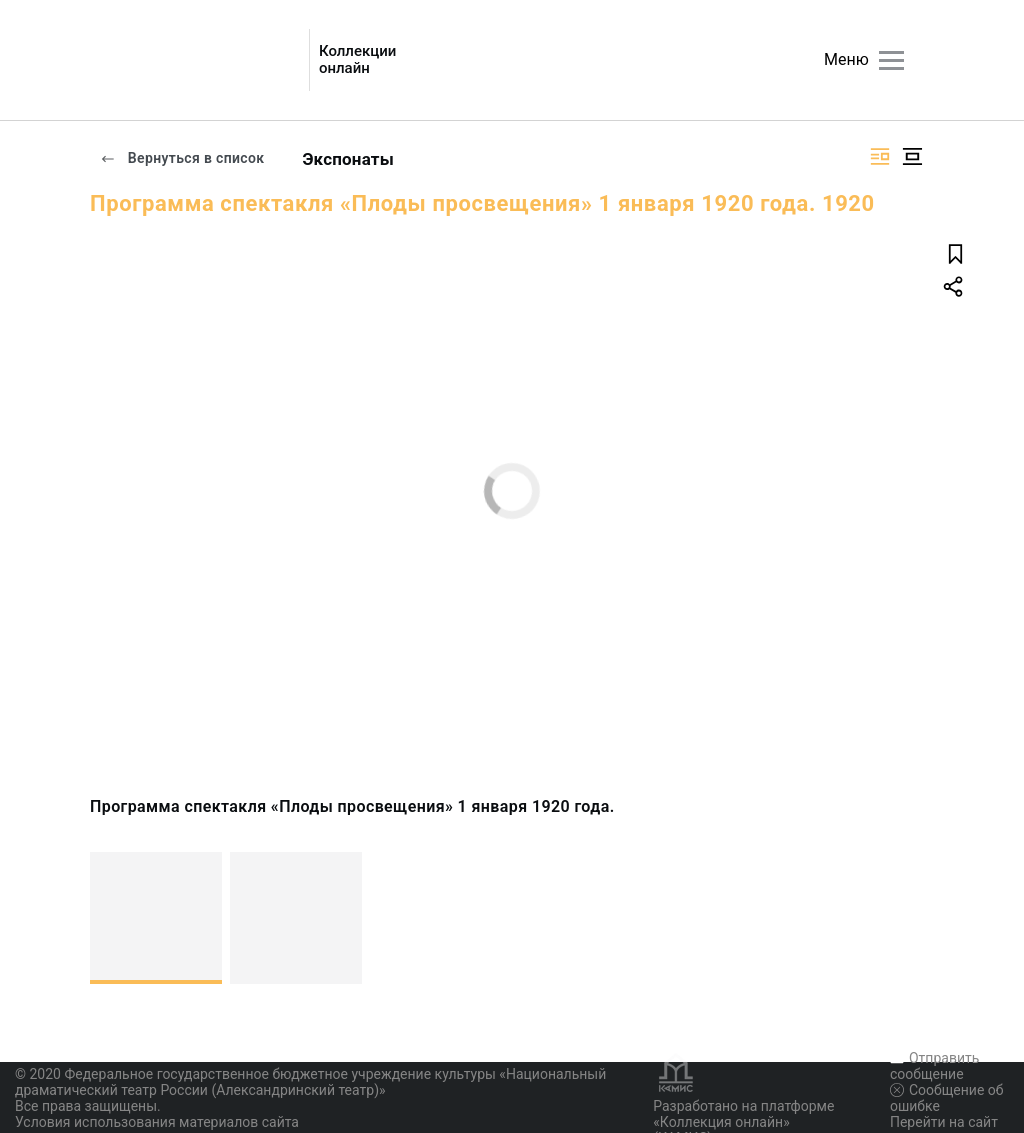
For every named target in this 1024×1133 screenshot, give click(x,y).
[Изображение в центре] (912, 156)
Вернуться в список (182, 158)
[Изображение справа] (880, 156)
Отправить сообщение (934, 1066)
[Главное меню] (891, 60)
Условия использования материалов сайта (157, 1122)
